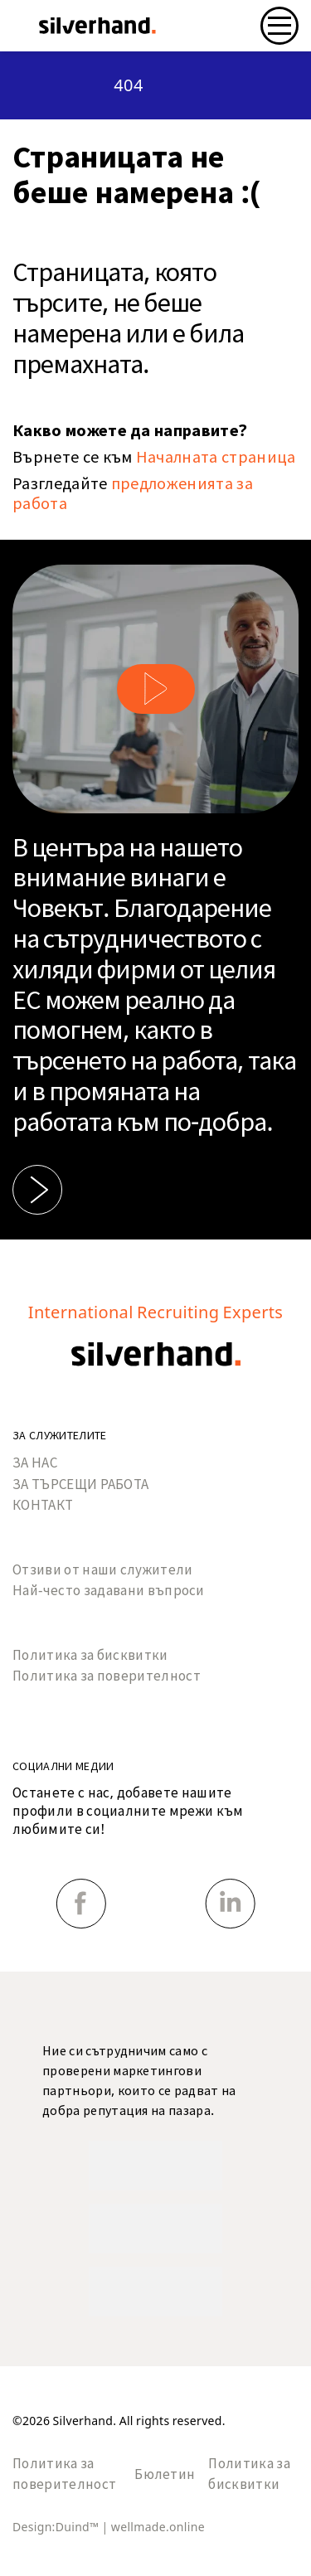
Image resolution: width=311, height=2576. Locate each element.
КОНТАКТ (42, 1505)
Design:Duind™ (57, 2527)
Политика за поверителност (106, 1676)
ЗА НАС (34, 1463)
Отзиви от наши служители (102, 1570)
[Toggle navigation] (279, 26)
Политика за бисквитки (90, 1655)
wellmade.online (158, 2527)
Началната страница (216, 457)
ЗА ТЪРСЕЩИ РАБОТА (80, 1484)
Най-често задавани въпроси (108, 1590)
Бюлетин (164, 2474)
